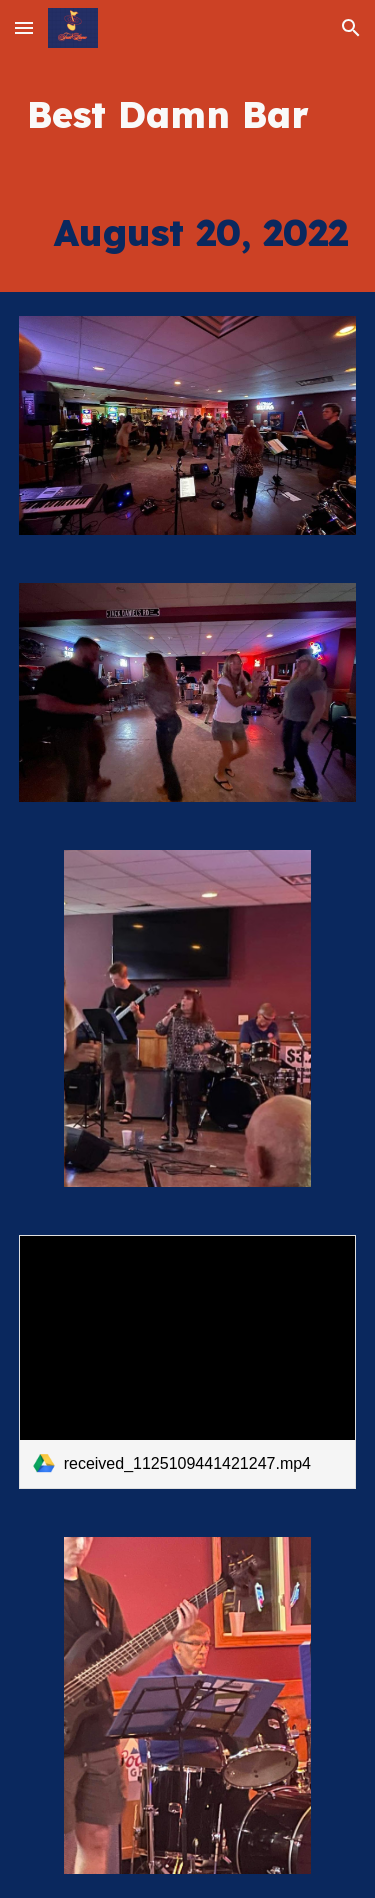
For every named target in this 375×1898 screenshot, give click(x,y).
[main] (188, 115)
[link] (188, 1361)
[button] (24, 27)
